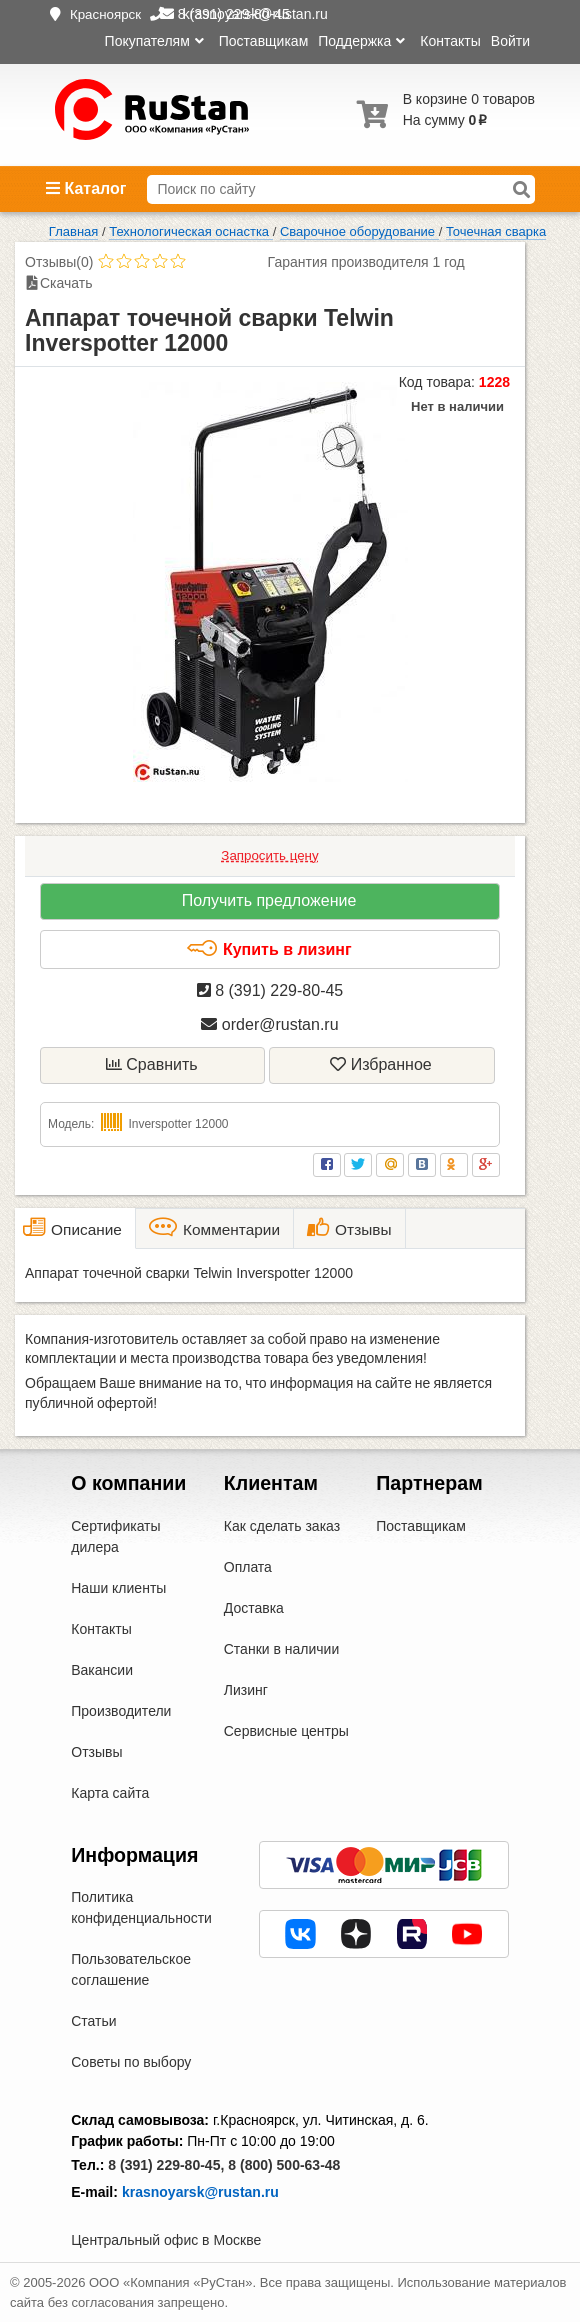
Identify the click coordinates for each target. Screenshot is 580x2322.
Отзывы (96, 1752)
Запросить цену (269, 855)
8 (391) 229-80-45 (270, 990)
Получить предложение (269, 900)
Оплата (248, 1567)
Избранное (381, 1064)
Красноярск (105, 14)
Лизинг (246, 1690)
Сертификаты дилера (115, 1536)
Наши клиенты (118, 1588)
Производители (121, 1711)
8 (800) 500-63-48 (284, 2165)
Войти (510, 41)
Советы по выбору (131, 2062)
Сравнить (152, 1064)
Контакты (450, 41)
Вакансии (102, 1670)
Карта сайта (110, 1793)
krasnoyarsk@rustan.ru (200, 2192)
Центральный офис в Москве (166, 2240)
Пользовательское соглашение (131, 1969)
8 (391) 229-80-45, (166, 2165)
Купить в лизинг (268, 949)
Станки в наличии (282, 1649)
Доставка (254, 1608)
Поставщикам (264, 41)
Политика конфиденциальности (141, 1907)
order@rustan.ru (269, 1024)
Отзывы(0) (59, 262)
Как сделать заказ (282, 1526)
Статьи (93, 2021)
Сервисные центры (286, 1731)
